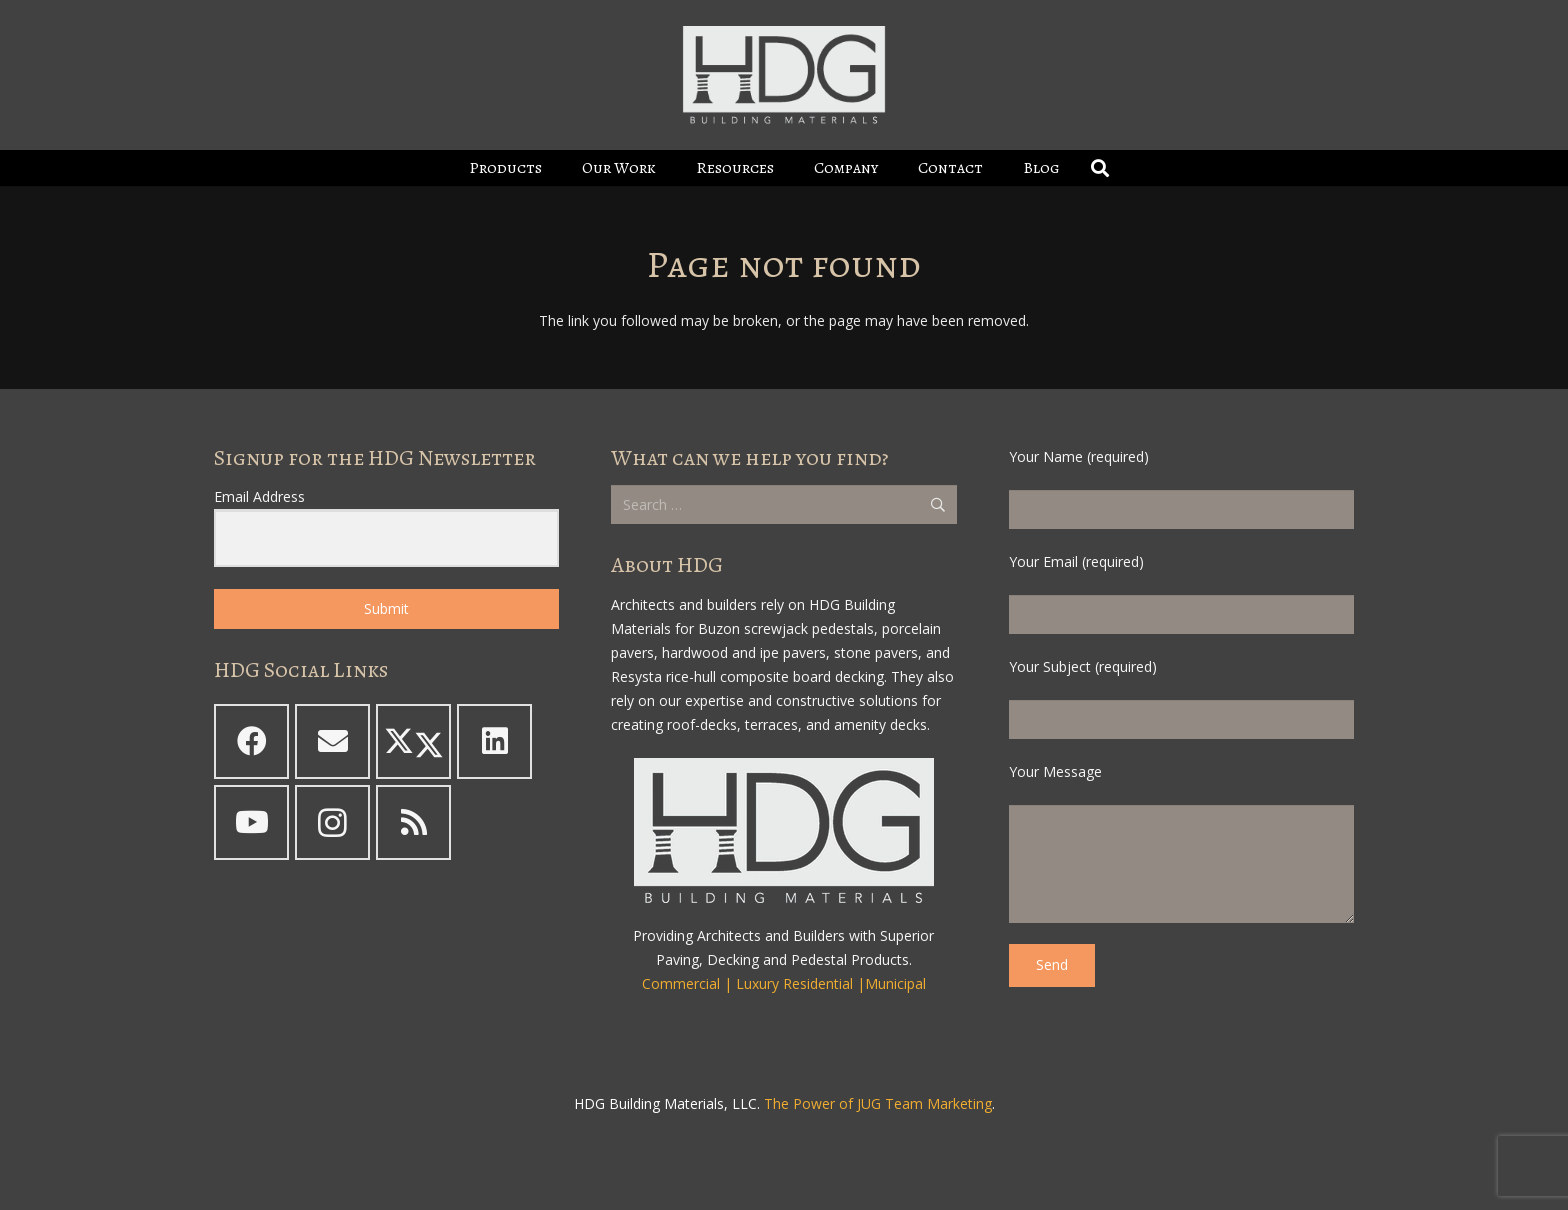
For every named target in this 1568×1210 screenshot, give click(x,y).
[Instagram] (332, 822)
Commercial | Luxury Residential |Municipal (784, 983)
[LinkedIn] (494, 741)
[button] (1100, 168)
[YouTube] (251, 822)
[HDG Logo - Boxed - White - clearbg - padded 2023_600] (783, 75)
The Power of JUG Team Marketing (878, 1103)
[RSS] (413, 822)
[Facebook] (251, 741)
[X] (413, 741)
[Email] (332, 741)
